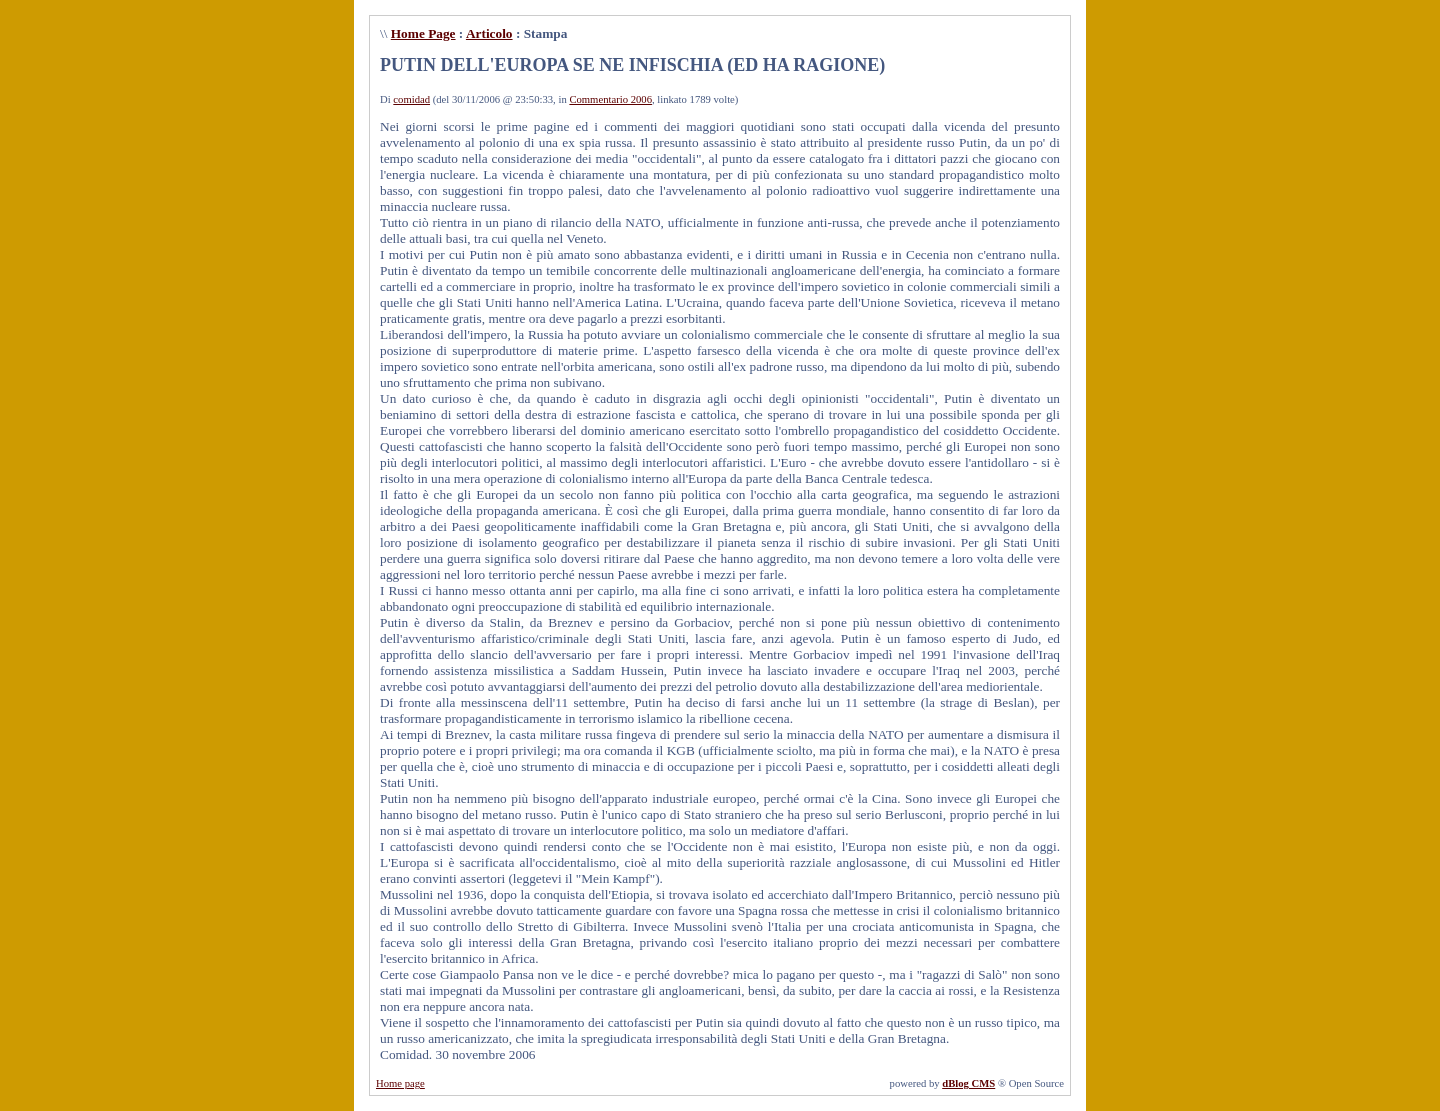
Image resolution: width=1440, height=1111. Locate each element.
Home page (400, 1083)
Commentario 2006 (610, 99)
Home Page (423, 33)
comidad (411, 99)
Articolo (489, 33)
